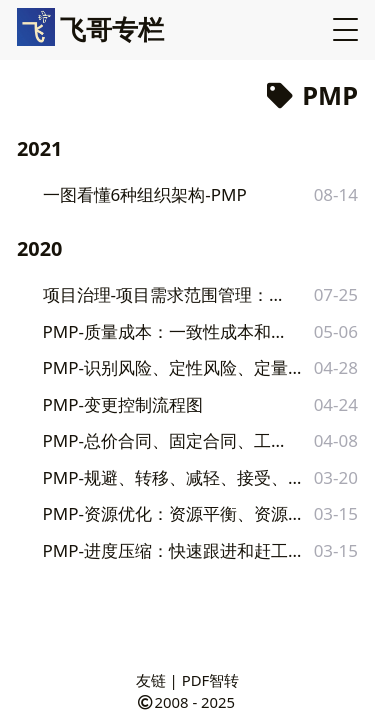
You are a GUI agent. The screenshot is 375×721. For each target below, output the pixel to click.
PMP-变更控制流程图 (123, 404)
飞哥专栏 (90, 29)
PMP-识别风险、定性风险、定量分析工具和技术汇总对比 (175, 367)
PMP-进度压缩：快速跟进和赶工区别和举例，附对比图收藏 (175, 550)
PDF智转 (211, 680)
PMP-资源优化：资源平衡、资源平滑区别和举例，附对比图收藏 (177, 513)
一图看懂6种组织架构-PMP (145, 194)
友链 (151, 680)
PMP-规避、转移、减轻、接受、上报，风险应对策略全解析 (175, 477)
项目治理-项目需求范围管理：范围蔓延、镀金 (169, 294)
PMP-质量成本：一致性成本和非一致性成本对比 (171, 331)
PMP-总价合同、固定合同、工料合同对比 (167, 440)
